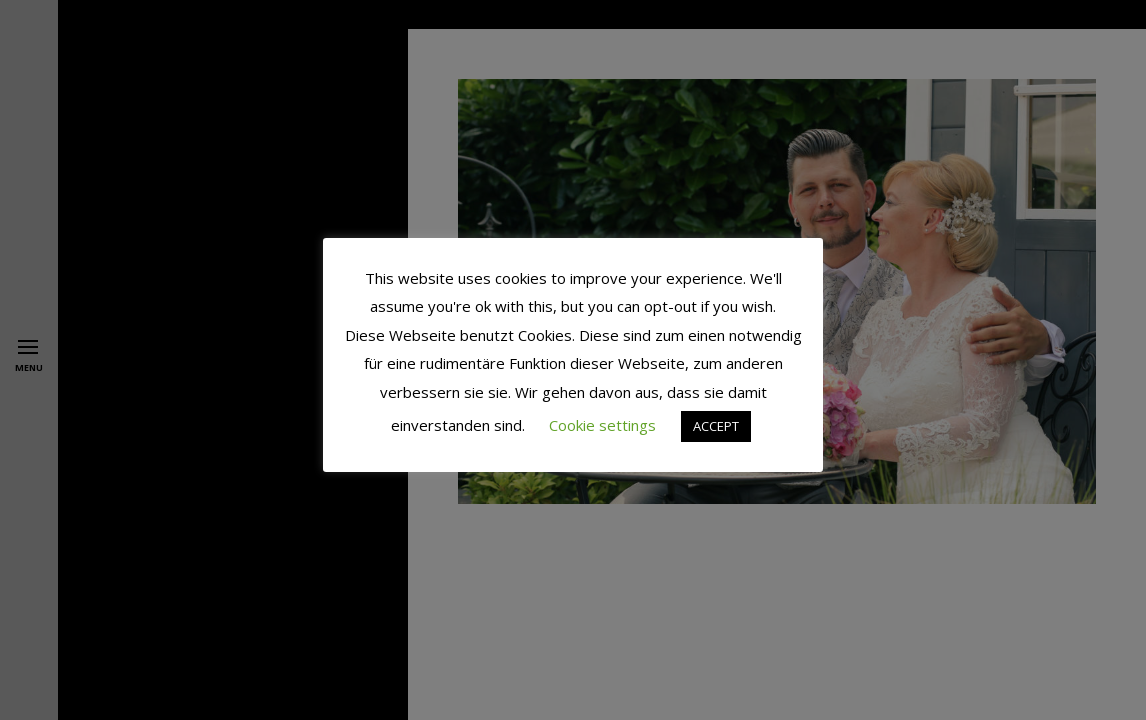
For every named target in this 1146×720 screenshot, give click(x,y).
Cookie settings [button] (602, 425)
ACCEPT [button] (716, 426)
